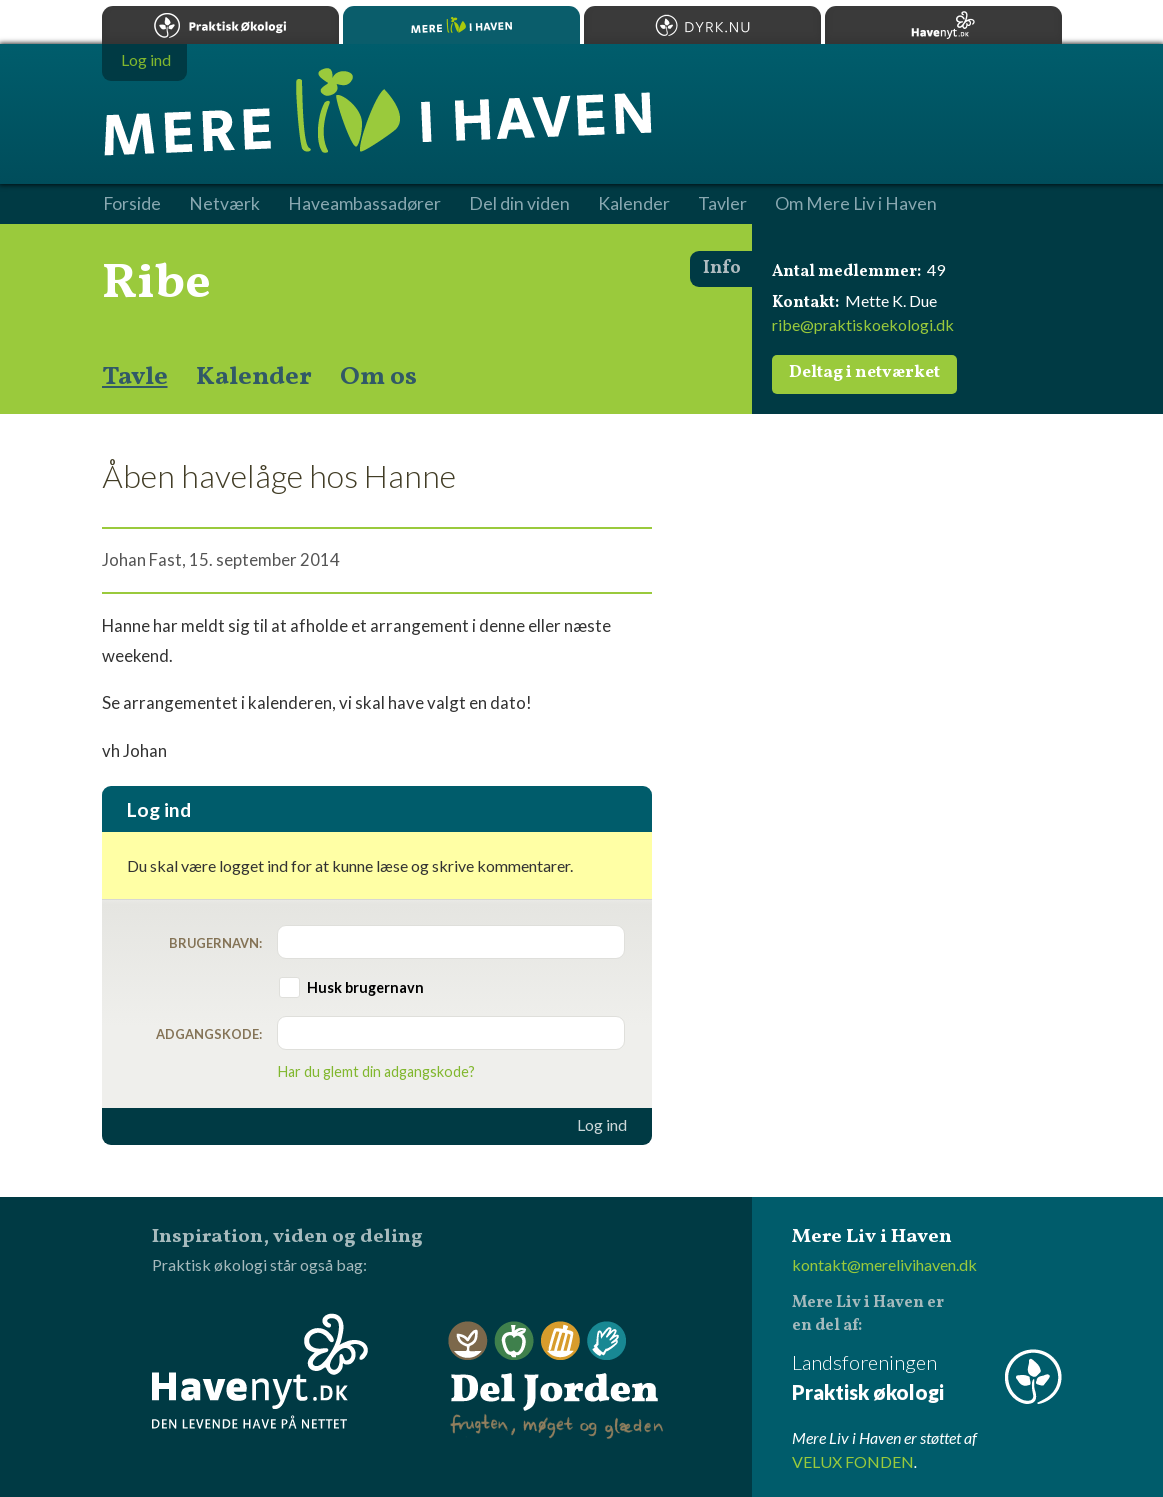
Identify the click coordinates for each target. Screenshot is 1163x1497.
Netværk (224, 204)
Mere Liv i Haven (461, 25)
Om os (378, 377)
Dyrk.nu (702, 25)
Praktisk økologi (220, 25)
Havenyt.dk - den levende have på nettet (260, 1371)
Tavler (722, 204)
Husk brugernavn (365, 987)
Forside (132, 204)
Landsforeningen (927, 1378)
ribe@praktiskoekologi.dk (863, 324)
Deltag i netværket (864, 373)
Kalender (254, 377)
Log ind (602, 1125)
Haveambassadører (364, 204)
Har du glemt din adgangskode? (376, 1071)
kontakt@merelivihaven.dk (884, 1264)
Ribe (156, 284)
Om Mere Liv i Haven (856, 204)
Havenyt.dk (943, 25)
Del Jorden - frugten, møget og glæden (556, 1380)
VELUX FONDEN (853, 1461)
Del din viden (519, 204)
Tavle (135, 377)
